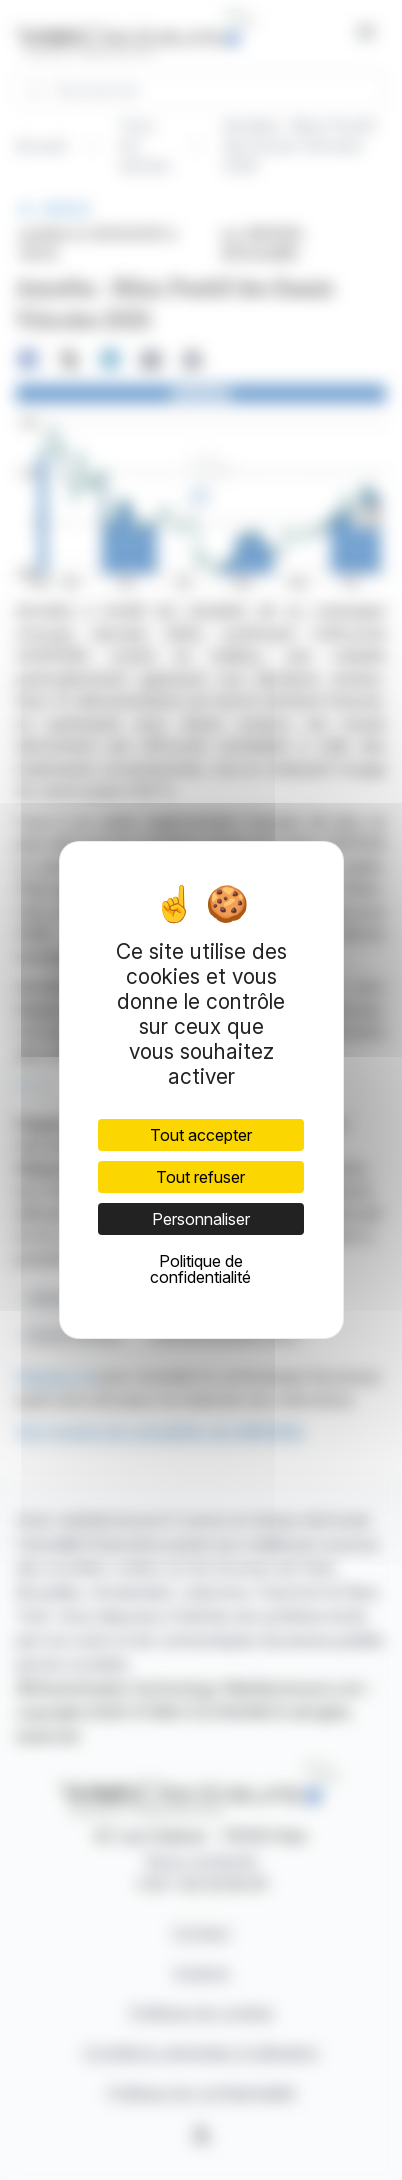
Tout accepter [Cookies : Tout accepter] (201, 1135)
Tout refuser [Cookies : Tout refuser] (200, 1177)
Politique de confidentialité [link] (200, 1269)
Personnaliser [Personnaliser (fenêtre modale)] (201, 1219)
